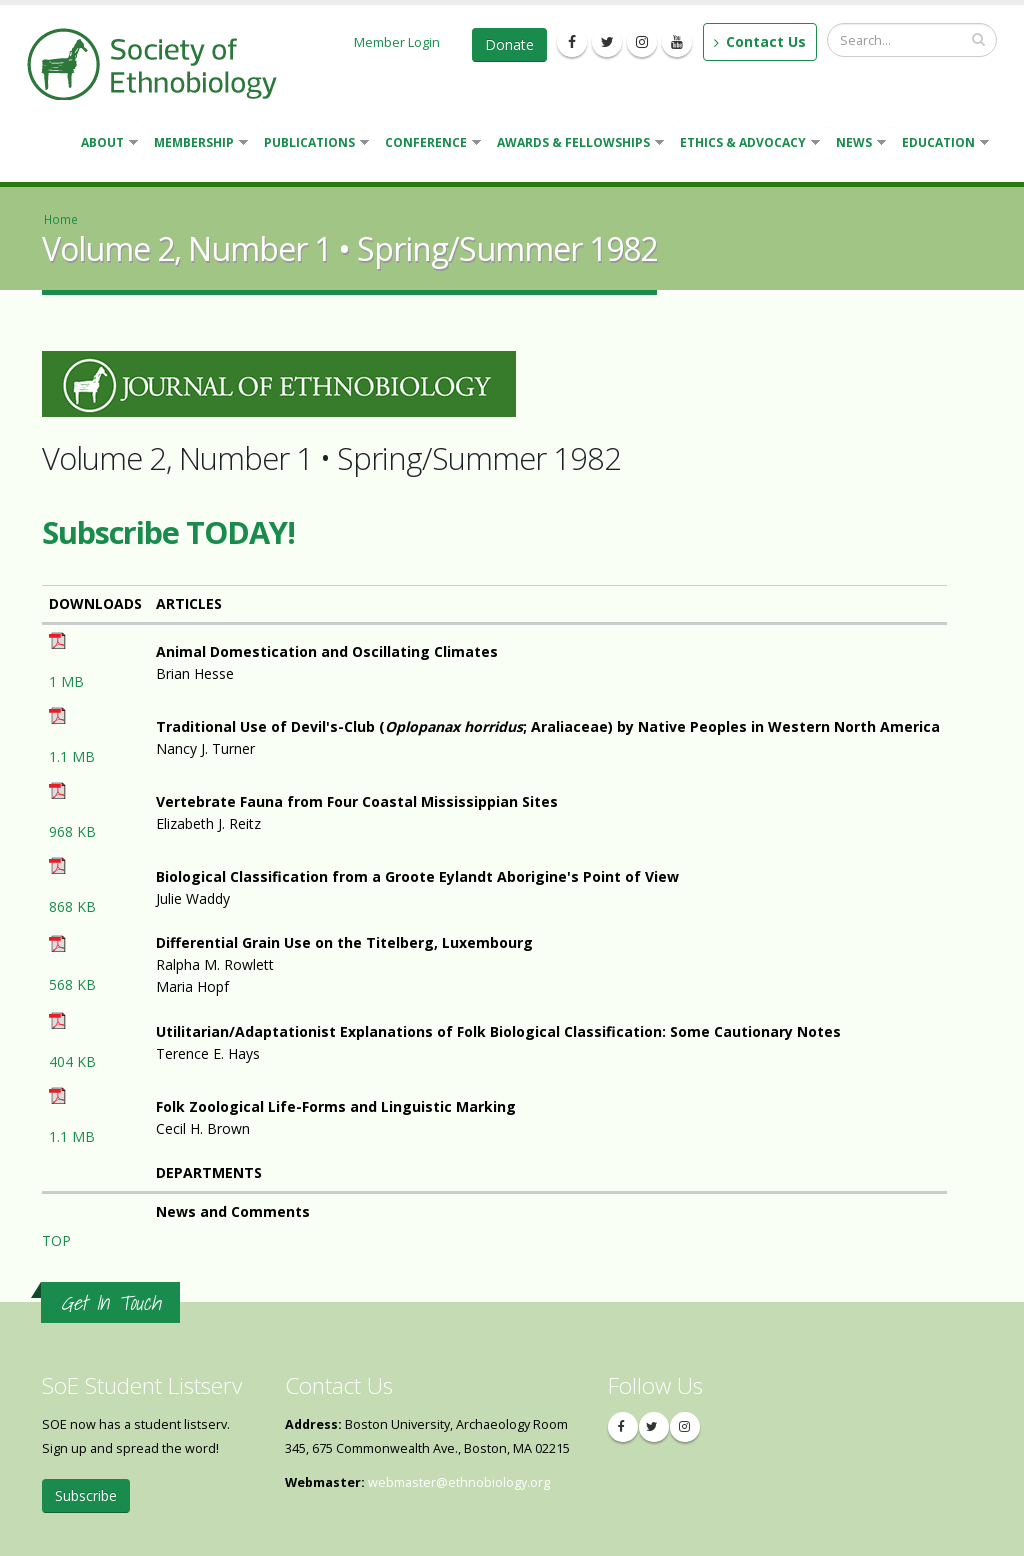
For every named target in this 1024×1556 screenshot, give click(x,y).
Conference (429, 144)
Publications (312, 144)
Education (941, 144)
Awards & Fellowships (576, 144)
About (105, 144)
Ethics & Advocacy (746, 144)
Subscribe (86, 1495)
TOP (56, 1240)
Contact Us (760, 41)
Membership (197, 144)
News (857, 144)
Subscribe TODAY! (168, 532)
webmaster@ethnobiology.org (459, 1482)
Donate (509, 44)
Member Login (397, 42)
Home (61, 219)
